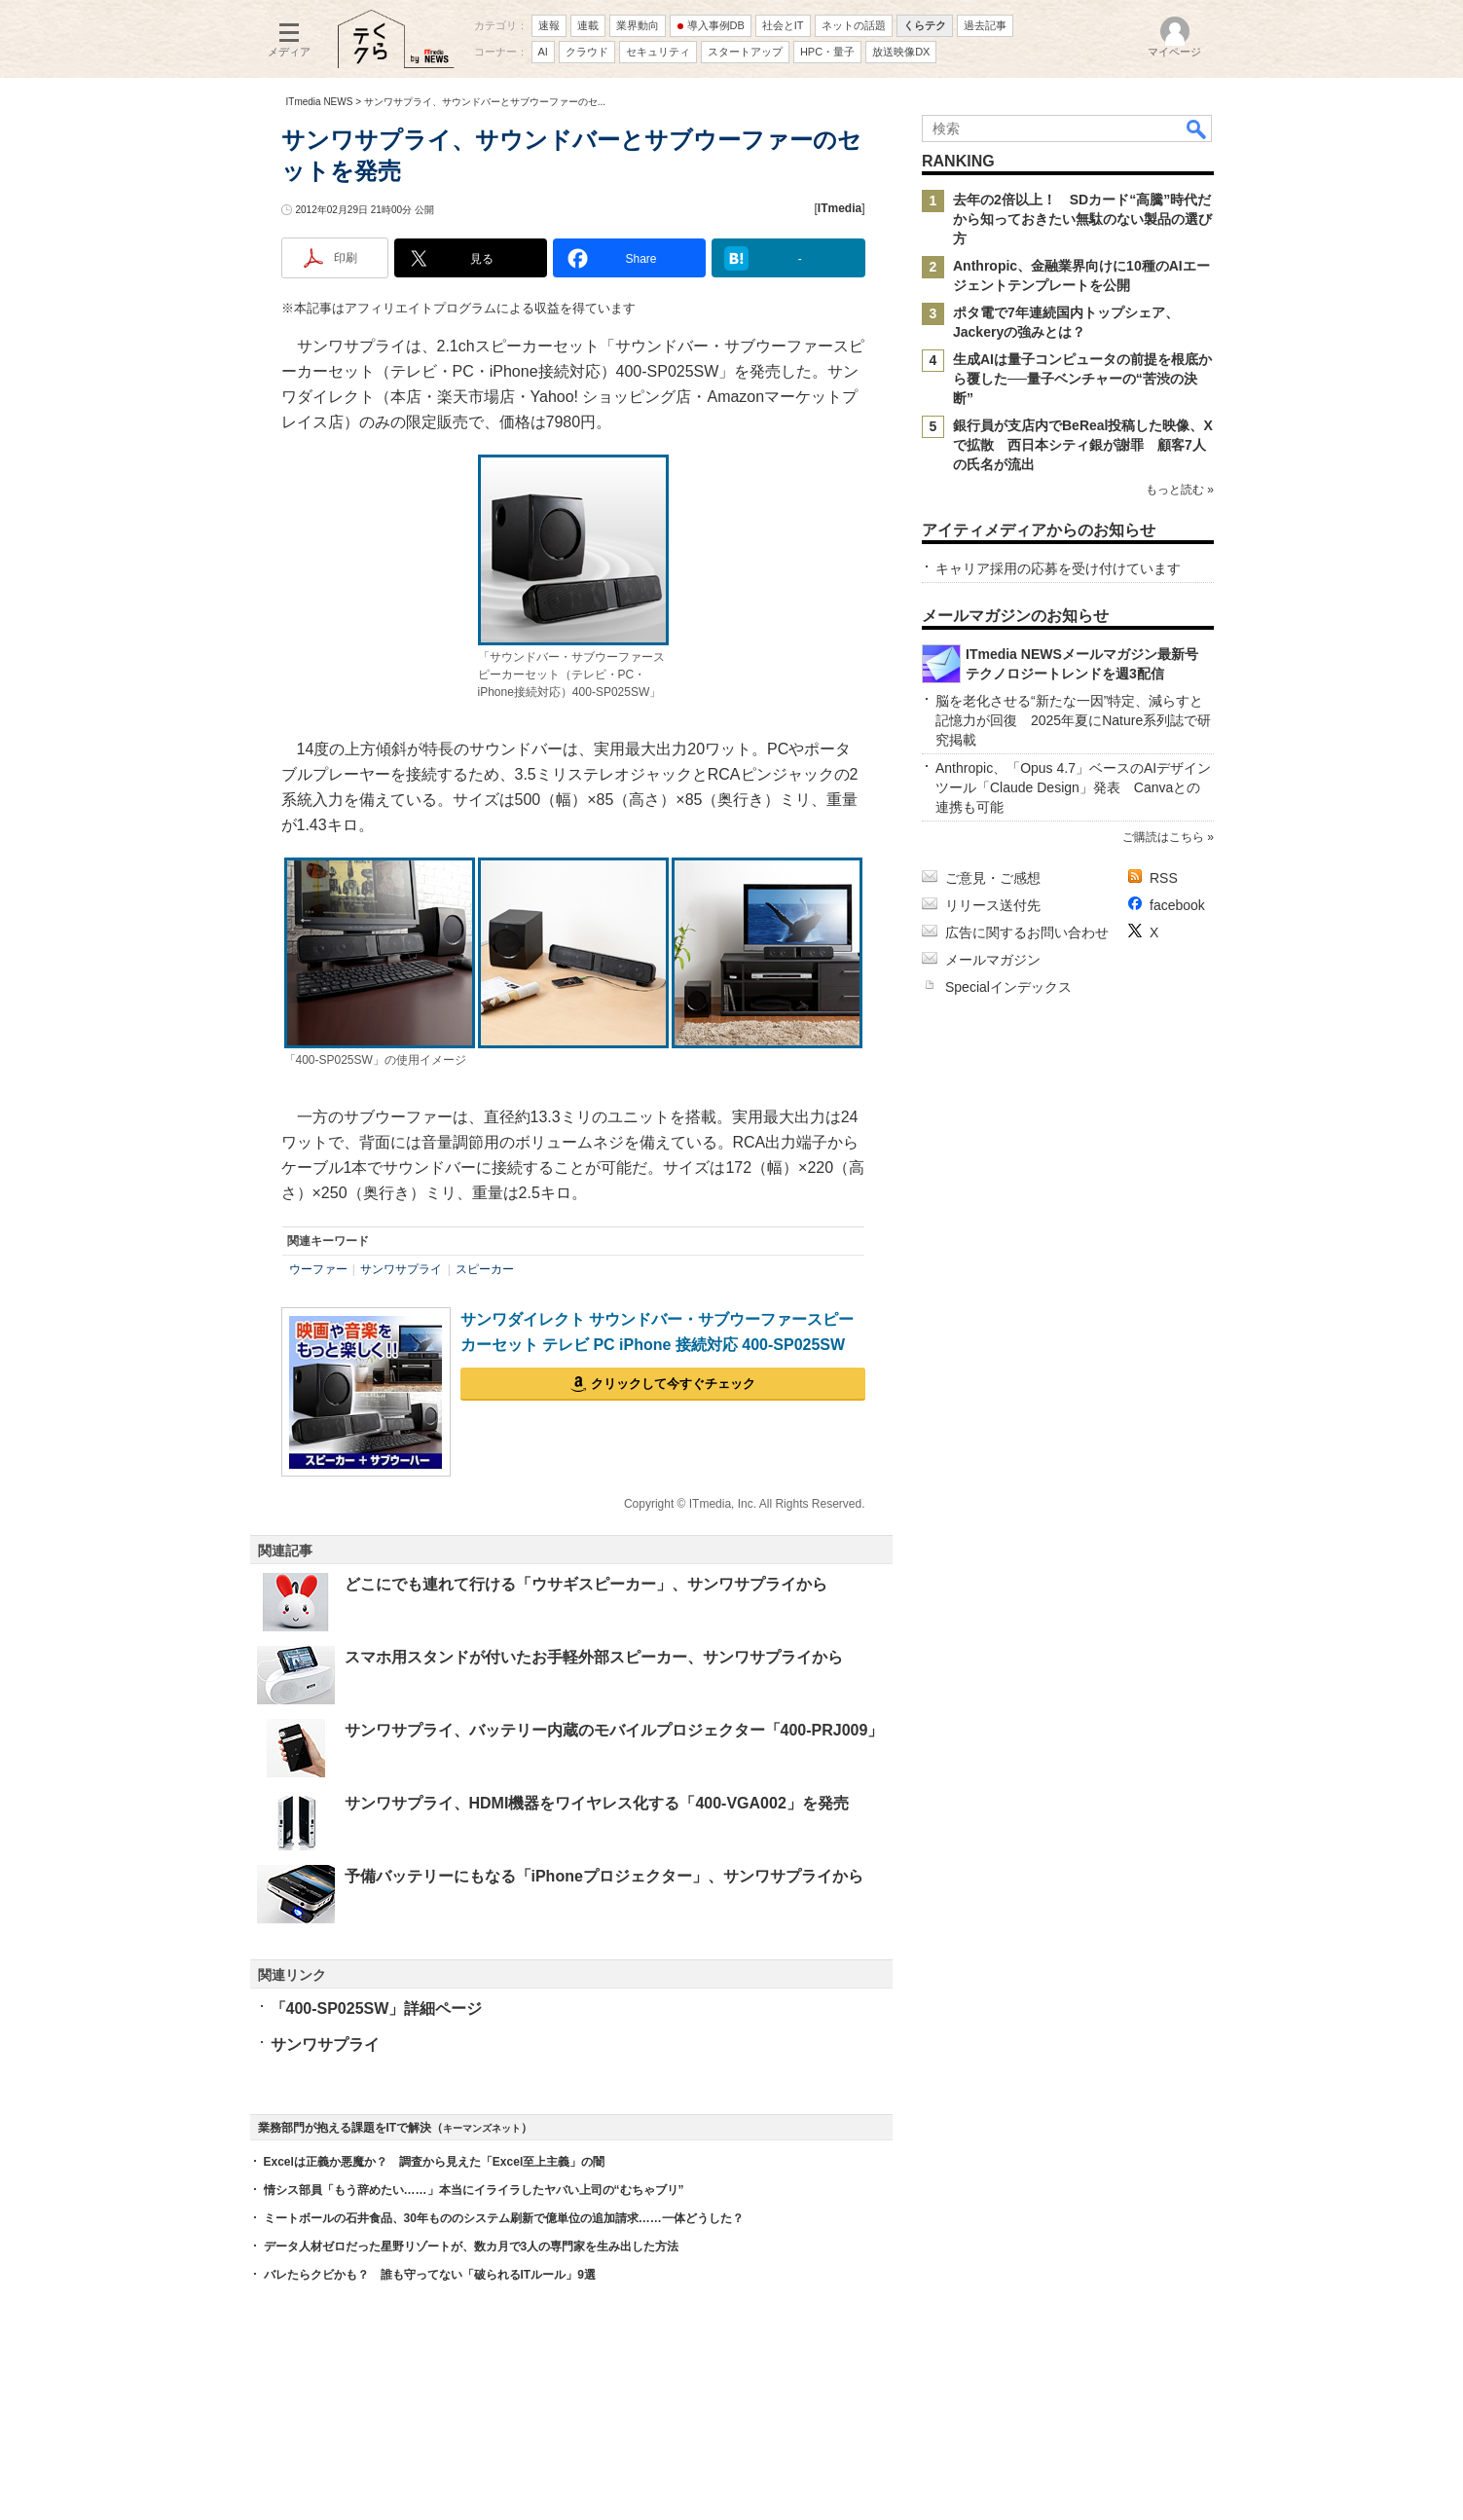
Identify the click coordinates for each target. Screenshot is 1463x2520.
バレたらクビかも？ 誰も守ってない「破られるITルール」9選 (430, 2275)
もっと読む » (1179, 489)
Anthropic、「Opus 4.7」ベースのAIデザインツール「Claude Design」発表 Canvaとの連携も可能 (1073, 787)
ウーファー (318, 1269)
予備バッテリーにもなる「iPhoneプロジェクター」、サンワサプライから (604, 1876)
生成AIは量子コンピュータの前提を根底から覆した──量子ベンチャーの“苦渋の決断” (1082, 378)
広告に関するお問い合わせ (1027, 932)
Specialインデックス (1008, 987)
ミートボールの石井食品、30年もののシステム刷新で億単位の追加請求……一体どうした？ (504, 2218)
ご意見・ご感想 (993, 878)
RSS (1164, 878)
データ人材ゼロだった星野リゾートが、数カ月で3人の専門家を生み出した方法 (471, 2246)
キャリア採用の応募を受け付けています (1058, 568)
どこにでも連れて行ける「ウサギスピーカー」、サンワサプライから (586, 1584)
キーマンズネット (482, 2128)
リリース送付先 (993, 905)
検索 (1197, 128)
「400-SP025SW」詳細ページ (377, 2008)
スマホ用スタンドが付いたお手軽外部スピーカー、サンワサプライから (594, 1657)
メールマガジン (993, 960)
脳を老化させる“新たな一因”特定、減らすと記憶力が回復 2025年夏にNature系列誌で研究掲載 (1073, 720)
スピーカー (485, 1269)
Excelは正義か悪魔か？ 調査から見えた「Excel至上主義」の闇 (434, 2162)
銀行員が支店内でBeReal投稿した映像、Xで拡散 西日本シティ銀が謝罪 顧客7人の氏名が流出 (1083, 445)
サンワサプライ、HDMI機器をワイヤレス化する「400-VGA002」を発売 (597, 1803)
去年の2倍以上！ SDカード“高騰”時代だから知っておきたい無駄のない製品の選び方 (1082, 219)
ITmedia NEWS (319, 101)
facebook (1177, 905)
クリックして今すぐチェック (673, 1383)
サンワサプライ (401, 1269)
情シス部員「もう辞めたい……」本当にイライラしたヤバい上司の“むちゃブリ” (474, 2190)
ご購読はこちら (1162, 837)
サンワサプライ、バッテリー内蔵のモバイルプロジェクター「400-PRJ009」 (614, 1730)
